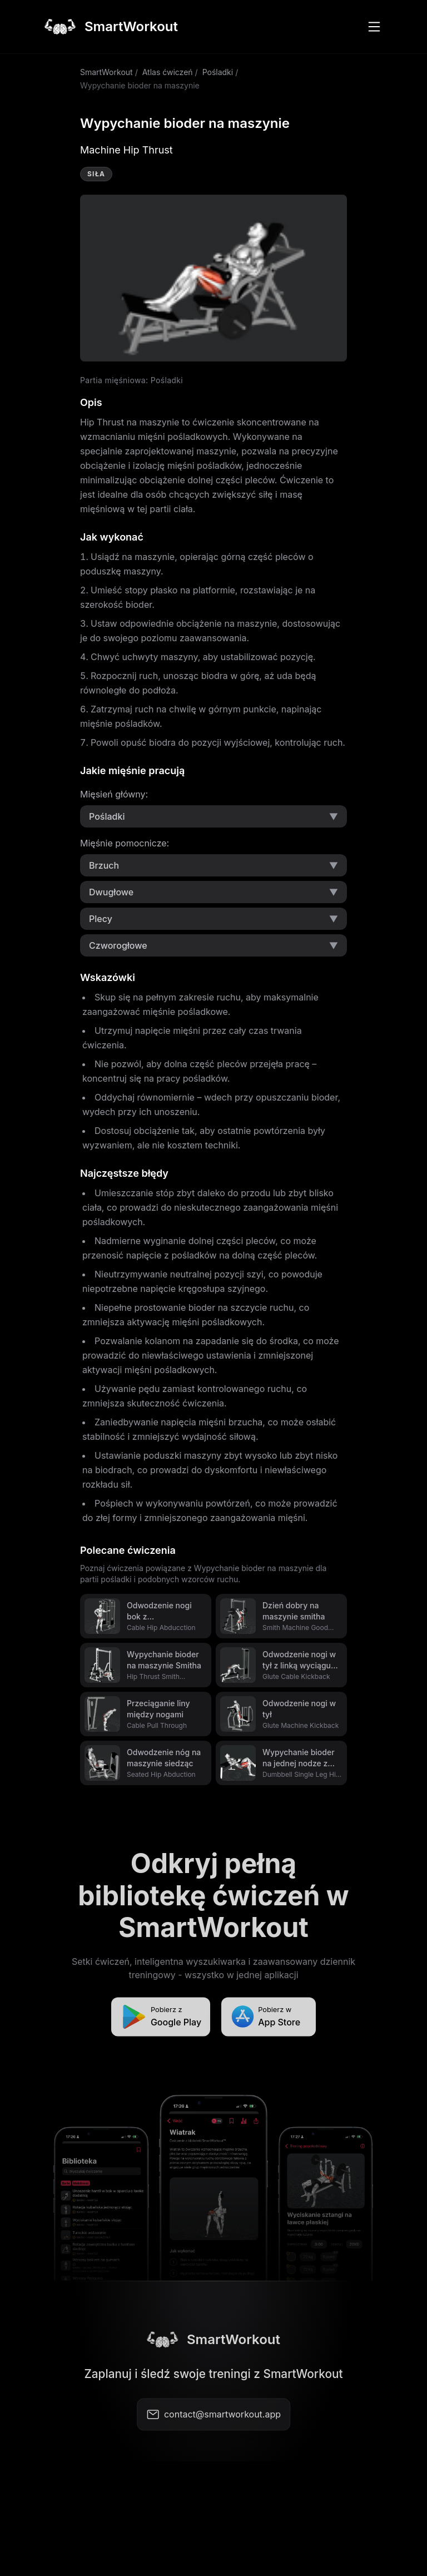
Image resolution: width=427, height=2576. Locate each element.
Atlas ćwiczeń (167, 72)
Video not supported (213, 278)
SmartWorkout (106, 72)
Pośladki (218, 72)
